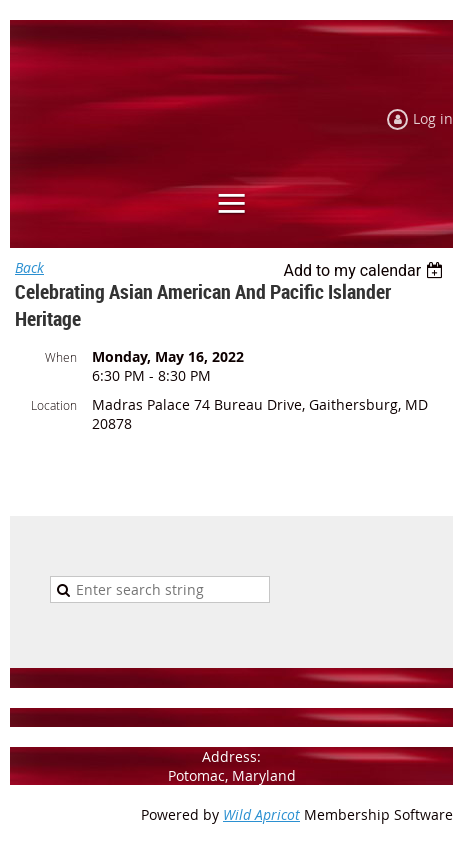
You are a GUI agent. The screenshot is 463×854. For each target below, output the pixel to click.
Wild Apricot (261, 814)
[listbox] (365, 270)
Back (29, 267)
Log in (433, 118)
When (61, 357)
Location (54, 405)
